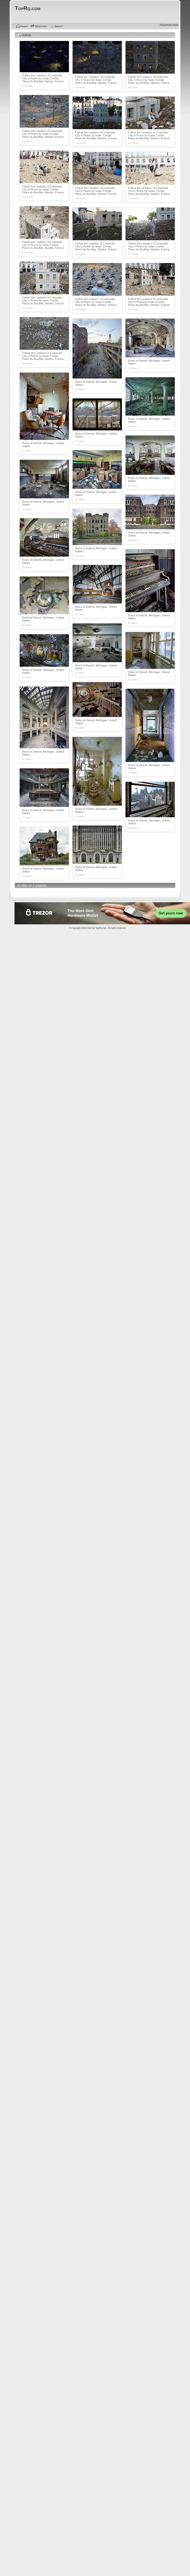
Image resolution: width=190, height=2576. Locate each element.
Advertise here (168, 25)
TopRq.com (101, 928)
